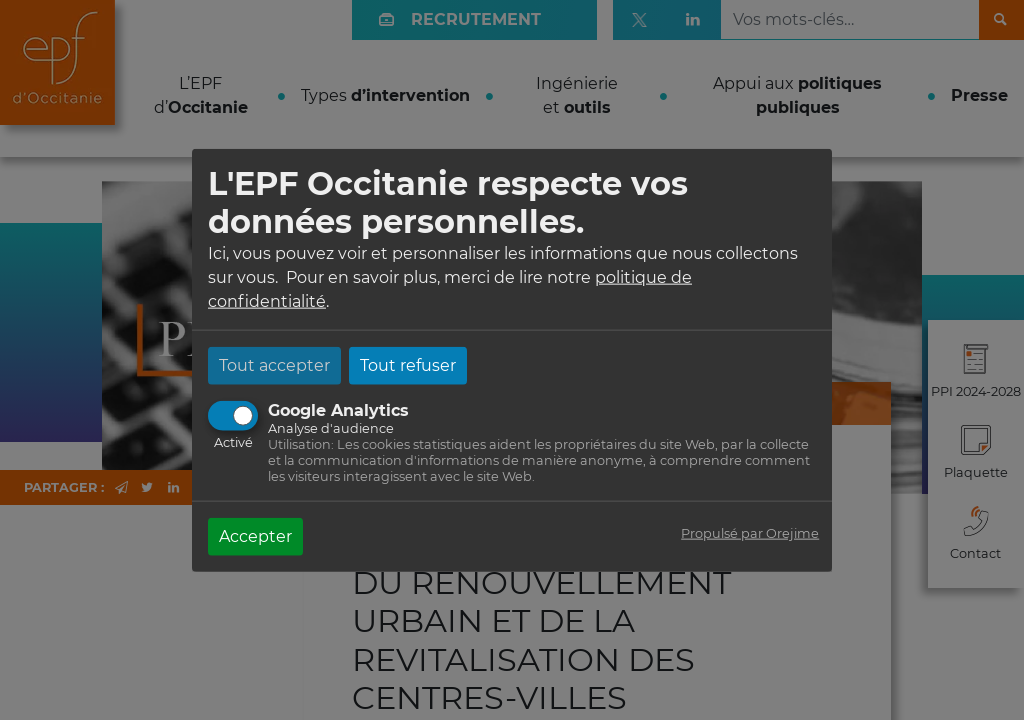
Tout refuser (408, 364)
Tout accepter (274, 364)
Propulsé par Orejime (750, 532)
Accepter (255, 535)
